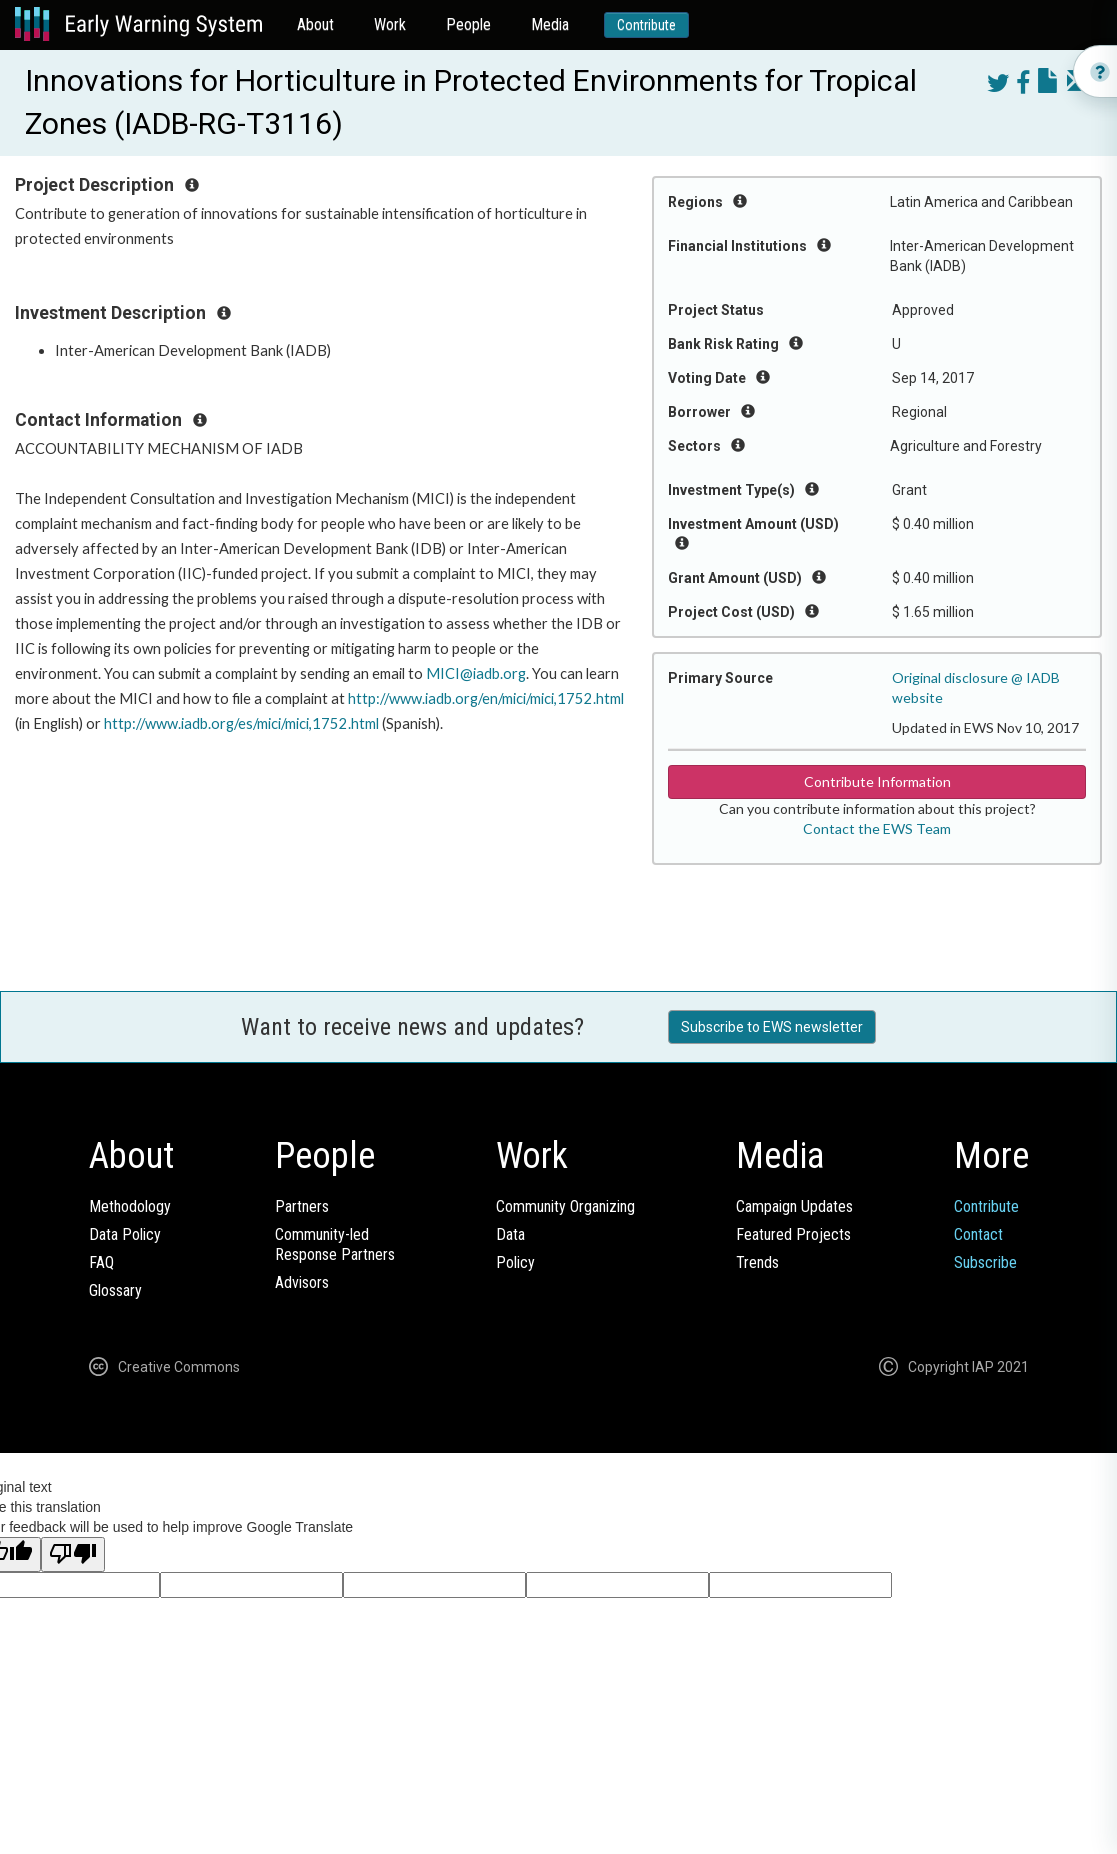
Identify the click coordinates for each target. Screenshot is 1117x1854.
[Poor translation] (73, 1554)
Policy (515, 1262)
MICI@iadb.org (476, 673)
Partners (302, 1206)
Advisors (302, 1282)
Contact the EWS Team (877, 828)
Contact (978, 1234)
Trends (757, 1262)
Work (390, 24)
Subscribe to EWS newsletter (772, 1027)
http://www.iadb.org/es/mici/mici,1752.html (241, 723)
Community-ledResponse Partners (335, 1244)
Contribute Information (877, 781)
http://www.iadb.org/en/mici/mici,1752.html (486, 698)
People (468, 24)
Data (510, 1234)
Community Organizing (565, 1206)
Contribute (646, 25)
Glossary (115, 1290)
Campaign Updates (794, 1206)
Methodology (130, 1206)
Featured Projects (793, 1234)
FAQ (101, 1262)
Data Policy (125, 1234)
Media (550, 24)
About (315, 24)
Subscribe (985, 1262)
